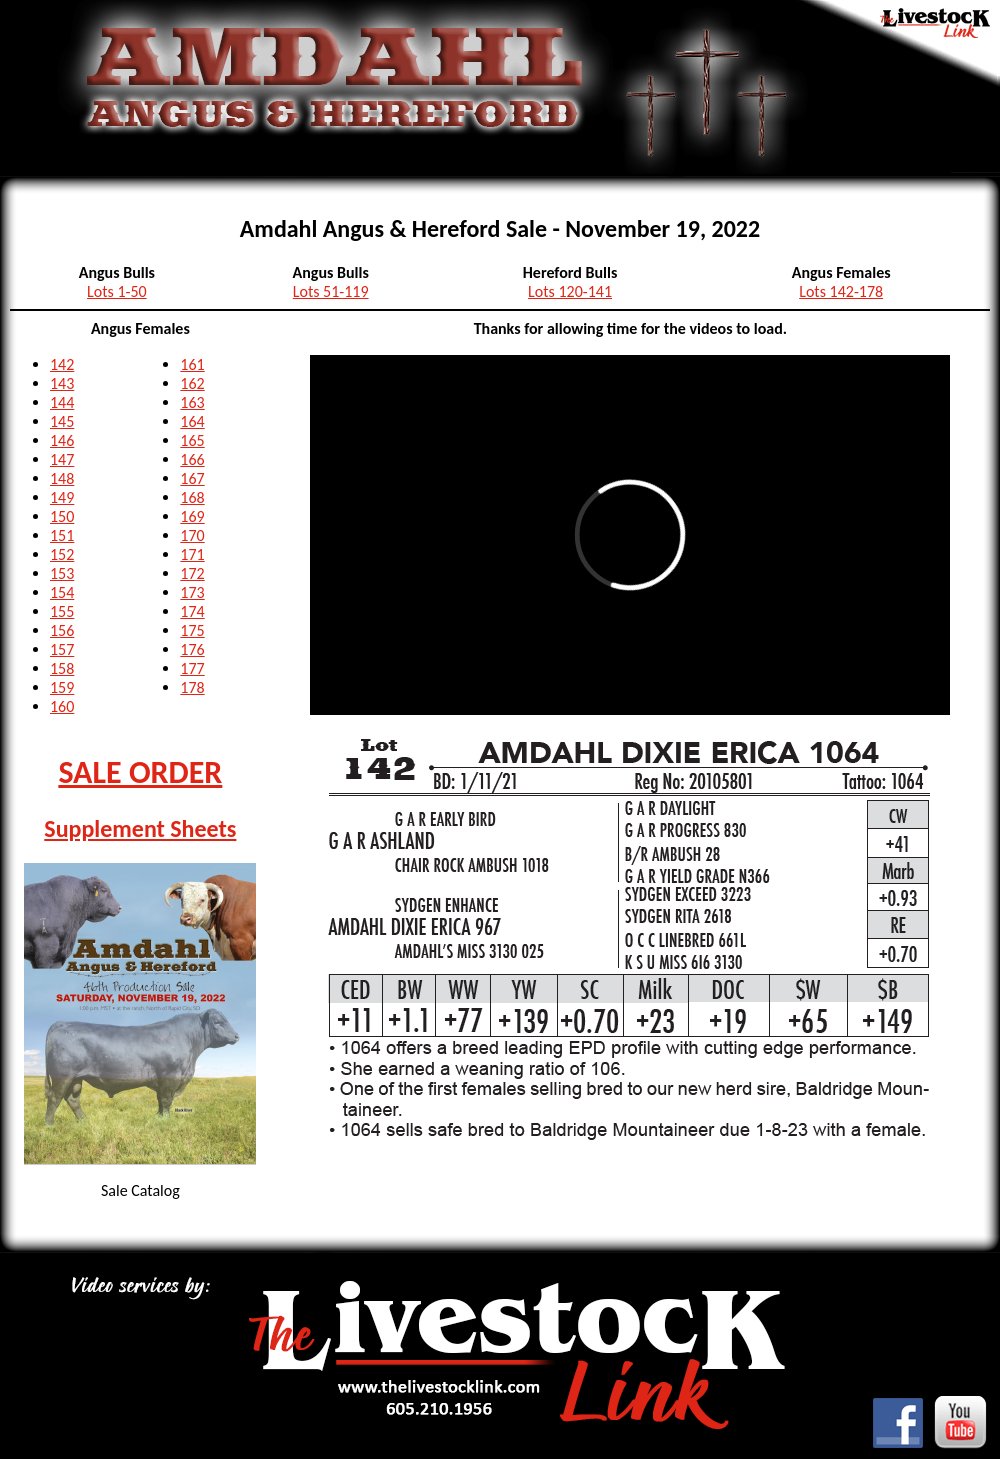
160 (62, 706)
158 (62, 668)
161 (192, 364)
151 (62, 535)
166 (192, 459)
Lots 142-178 (841, 291)
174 (192, 611)
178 (192, 687)
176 (192, 649)
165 (192, 440)
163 (192, 402)
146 (62, 440)
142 (62, 364)
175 (192, 630)
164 (192, 421)
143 (62, 383)
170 (192, 535)
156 (62, 630)
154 (62, 592)
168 (192, 497)
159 (62, 687)
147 (62, 459)
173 (192, 592)
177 (192, 668)
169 (192, 516)
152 (62, 554)
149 (62, 497)
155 (62, 611)
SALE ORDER (140, 772)
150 (62, 516)
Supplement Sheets (140, 828)
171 (192, 554)
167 (192, 478)
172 (192, 573)
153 (62, 573)
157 (62, 649)
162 (192, 383)
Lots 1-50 (117, 291)
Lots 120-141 (570, 291)
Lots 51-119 (331, 291)
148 (62, 478)
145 (62, 421)
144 (62, 402)
